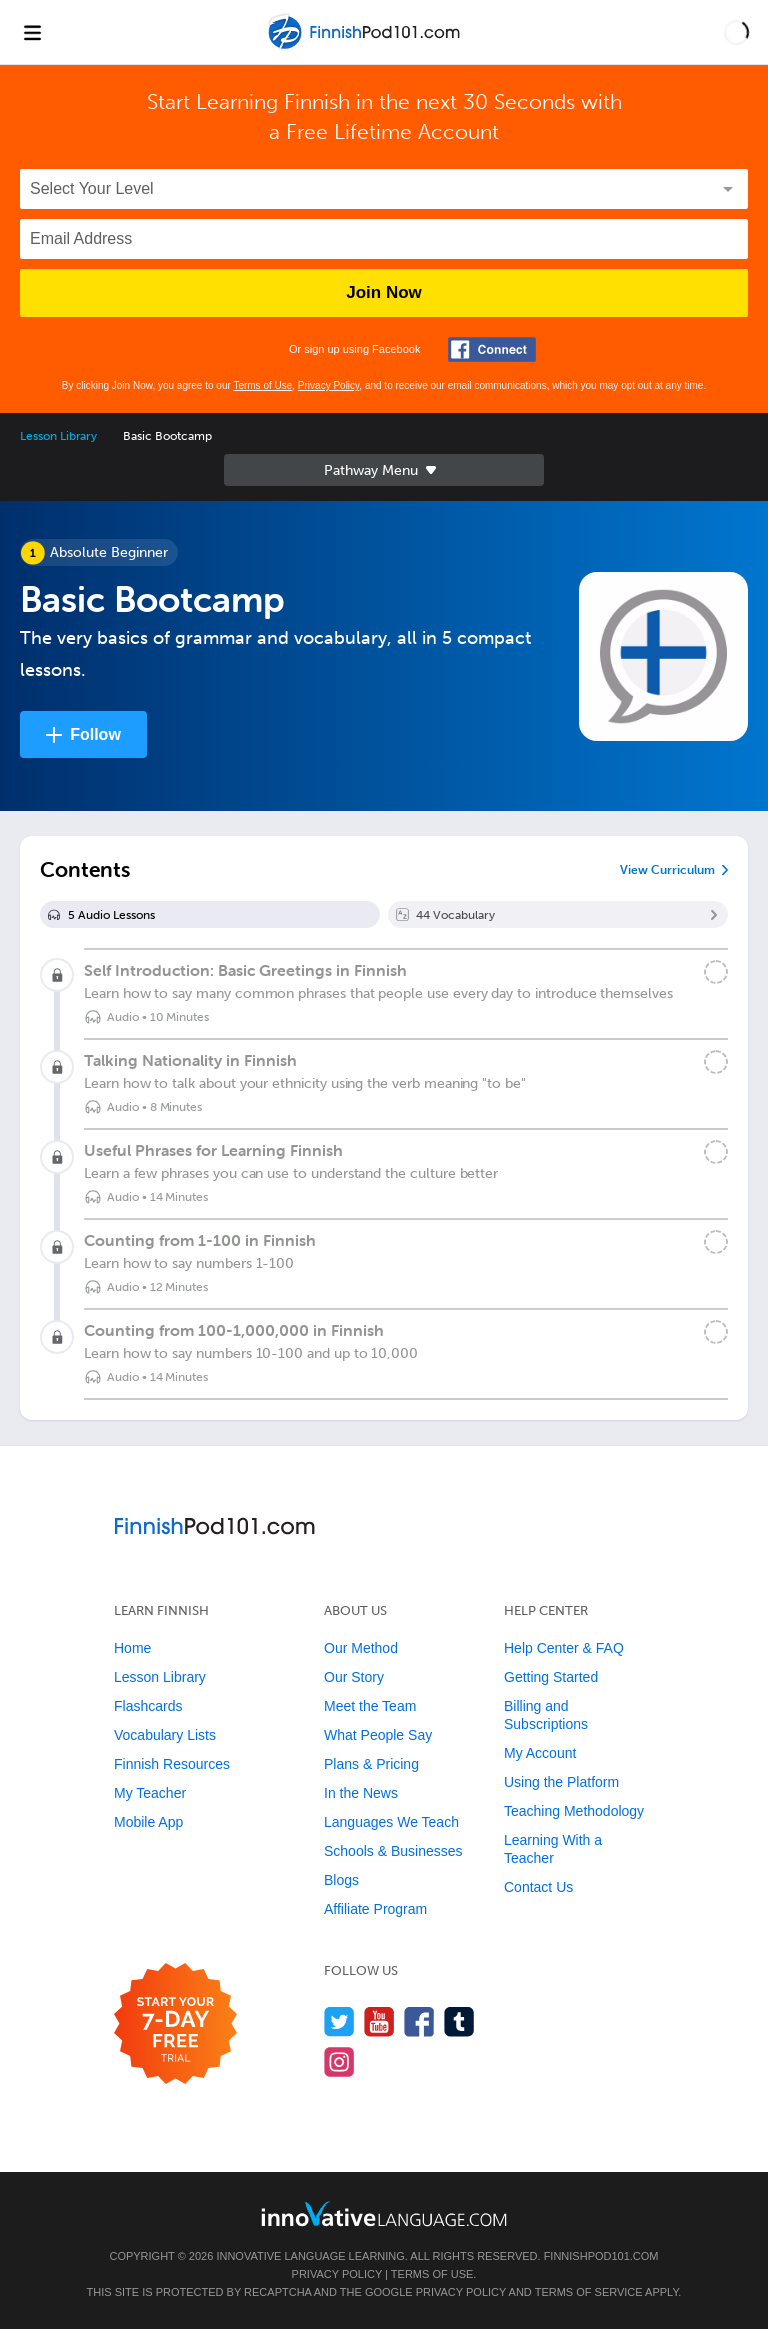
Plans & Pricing (371, 1764)
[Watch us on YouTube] (379, 2021)
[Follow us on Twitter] (339, 2021)
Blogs (341, 1880)
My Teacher (150, 1793)
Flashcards (148, 1706)
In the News (361, 1793)
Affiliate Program (375, 1909)
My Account (540, 1753)
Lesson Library (58, 436)
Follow (95, 734)
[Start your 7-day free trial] (175, 2024)
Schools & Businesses (393, 1851)
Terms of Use (262, 385)
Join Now (384, 292)
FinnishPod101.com (601, 2256)
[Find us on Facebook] (419, 2021)
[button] (736, 32)
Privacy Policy (329, 385)
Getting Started (551, 1677)
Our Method (361, 1648)
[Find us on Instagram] (339, 2061)
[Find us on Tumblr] (459, 2021)
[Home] (366, 46)
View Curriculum (667, 870)
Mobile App (148, 1822)
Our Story (354, 1677)
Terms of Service (589, 2292)
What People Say (378, 1735)
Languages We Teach (391, 1822)
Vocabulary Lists (165, 1735)
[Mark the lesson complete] (716, 972)
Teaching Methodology (574, 1811)
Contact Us (538, 1887)
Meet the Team (370, 1706)
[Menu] (32, 32)
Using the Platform (561, 1782)
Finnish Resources (172, 1764)
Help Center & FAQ (564, 1648)
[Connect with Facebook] (492, 349)
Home (132, 1648)
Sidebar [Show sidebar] (384, 470)
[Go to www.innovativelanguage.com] (384, 2213)
